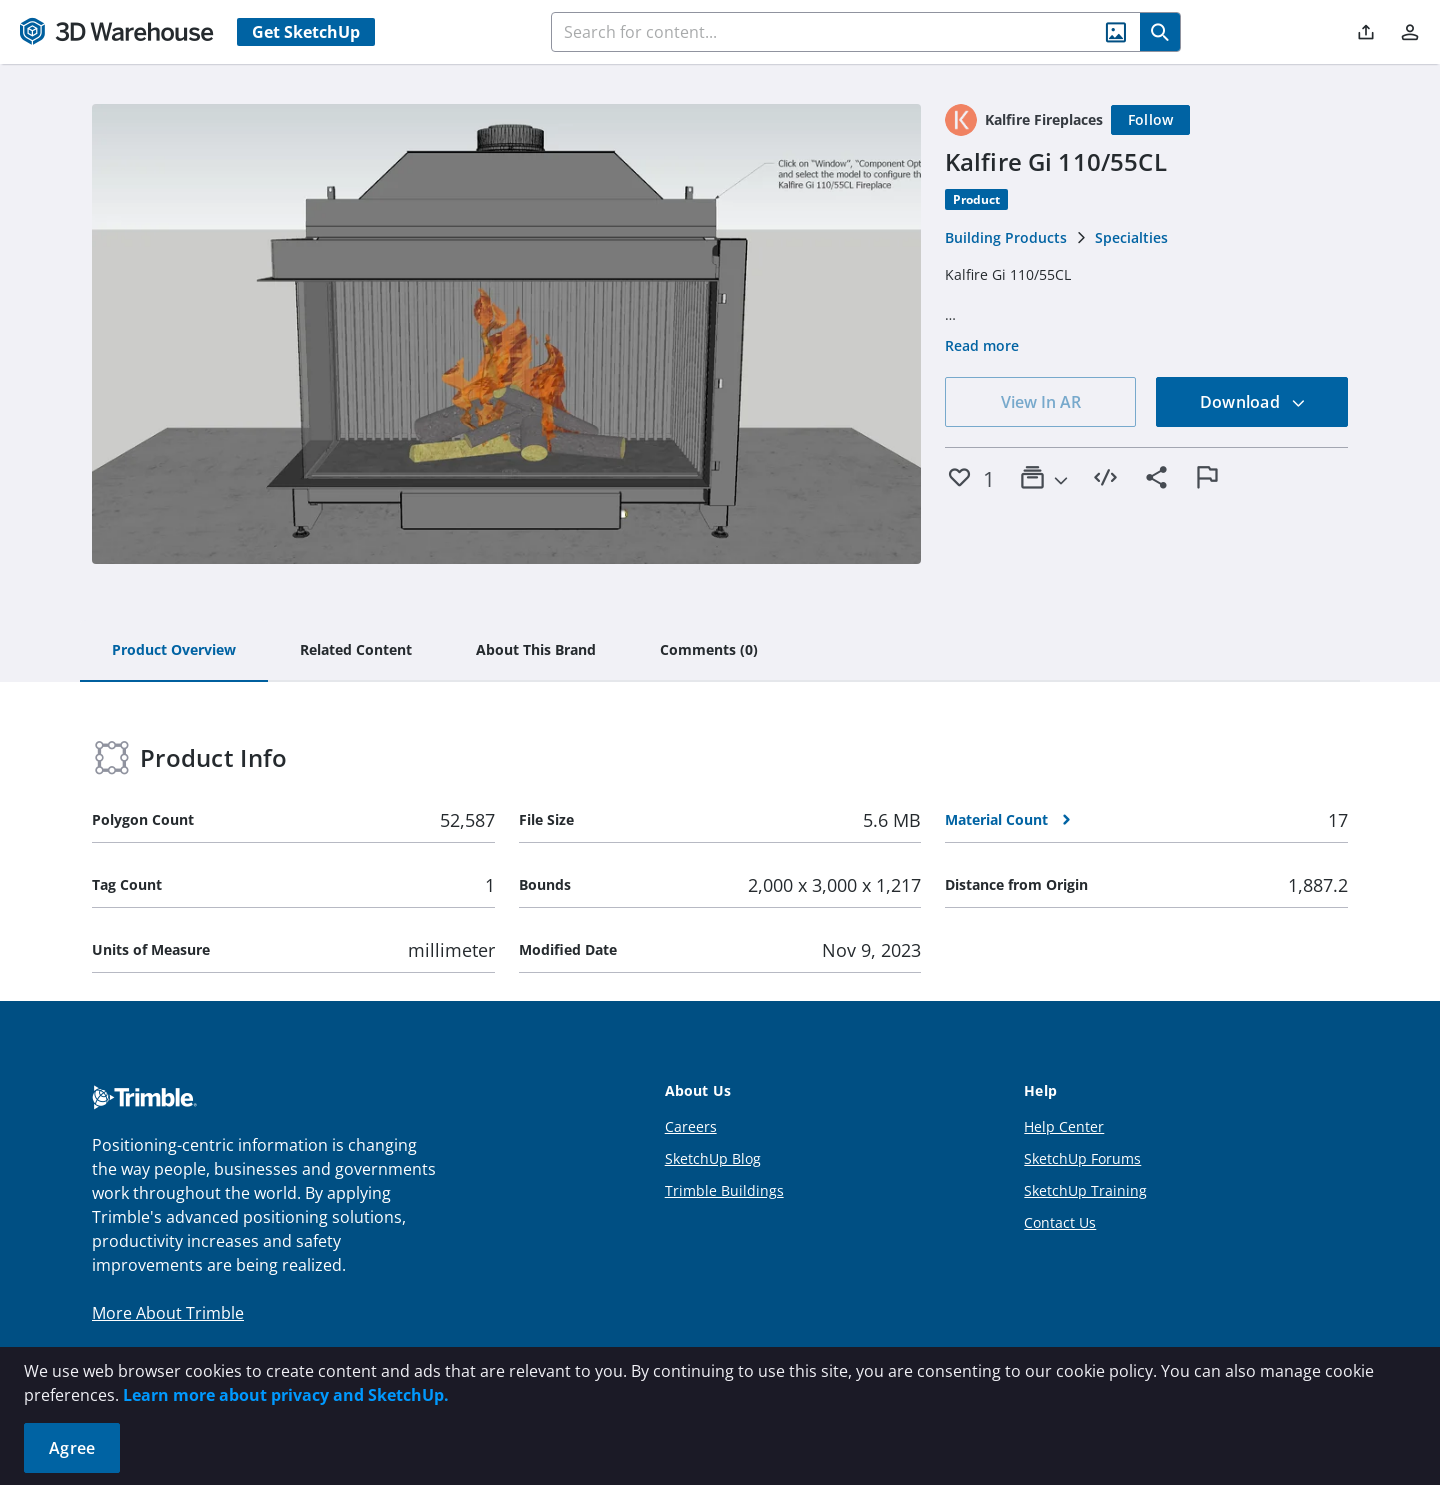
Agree (72, 1448)
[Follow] (1151, 120)
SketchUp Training (1085, 1190)
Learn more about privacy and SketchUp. (286, 1395)
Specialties (1131, 237)
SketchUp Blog (713, 1158)
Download (1253, 402)
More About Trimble (168, 1313)
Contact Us (1060, 1222)
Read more (982, 345)
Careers (691, 1126)
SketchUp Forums (1082, 1158)
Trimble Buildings (724, 1190)
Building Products (1006, 237)
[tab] (174, 651)
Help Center (1064, 1126)
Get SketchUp (306, 32)
